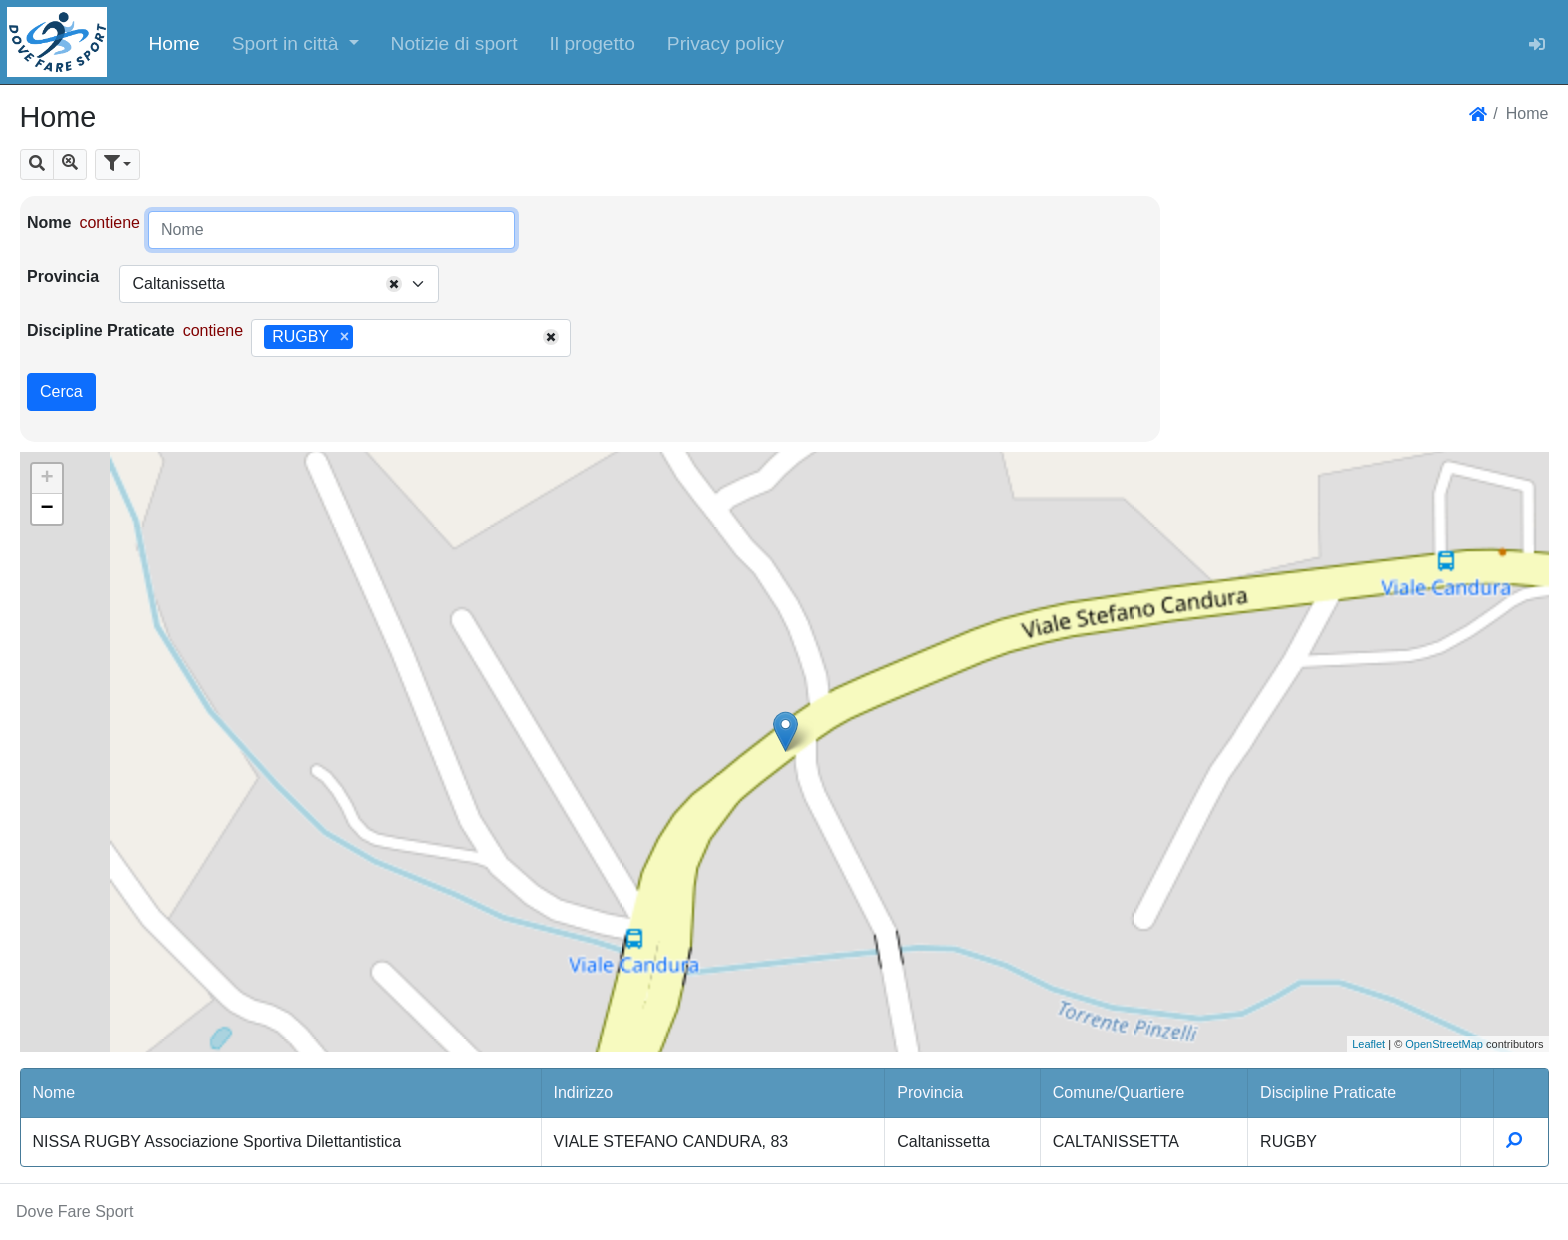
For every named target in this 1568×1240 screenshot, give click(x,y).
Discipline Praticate (101, 330)
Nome (49, 222)
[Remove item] (344, 337)
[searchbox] (365, 338)
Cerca (61, 391)
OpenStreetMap (1444, 1044)
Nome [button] (54, 1092)
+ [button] (46, 479)
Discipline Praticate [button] (1328, 1092)
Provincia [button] (930, 1092)
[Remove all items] (394, 284)
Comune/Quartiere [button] (1119, 1092)
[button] (295, 42)
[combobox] (279, 284)
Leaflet (1368, 1044)
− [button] (46, 509)
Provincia (63, 276)
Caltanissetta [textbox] (178, 283)
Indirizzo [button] (584, 1092)
